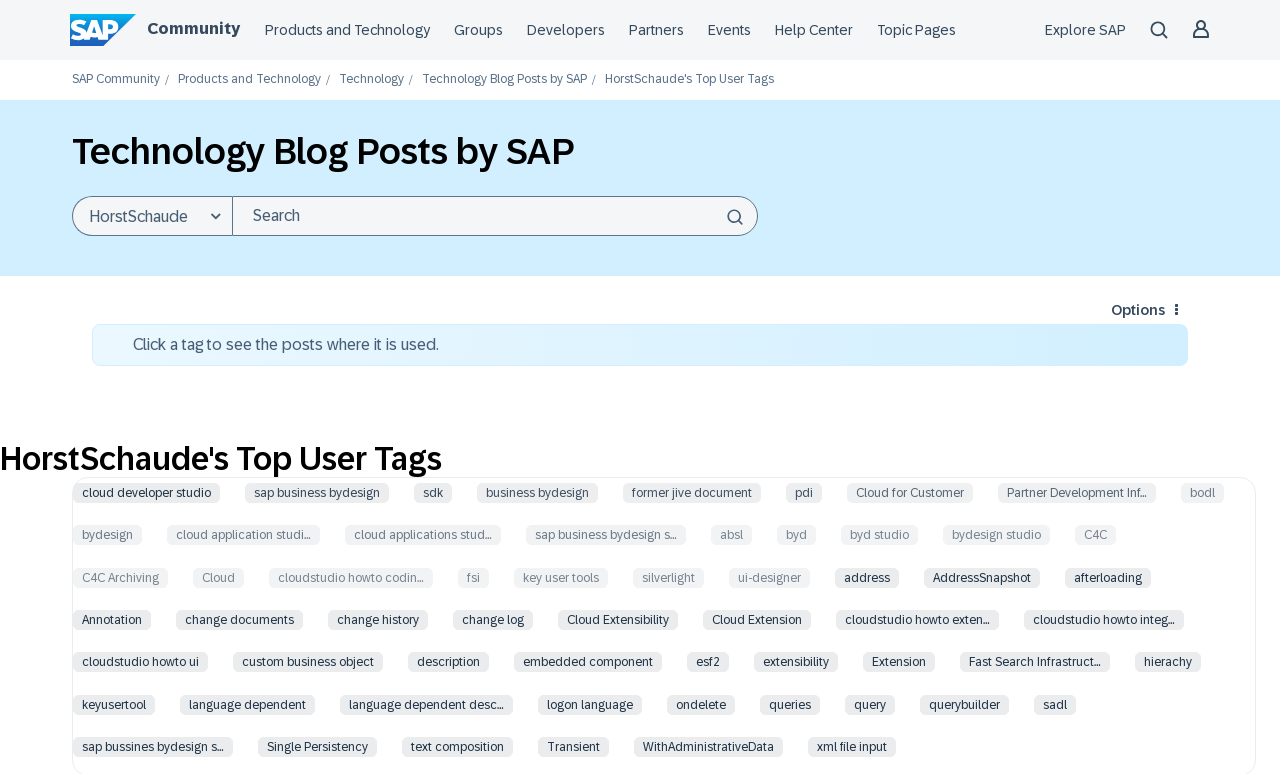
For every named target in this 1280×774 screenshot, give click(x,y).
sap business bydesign (317, 493)
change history (378, 620)
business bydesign (537, 493)
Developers (566, 30)
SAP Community (116, 79)
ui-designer (769, 578)
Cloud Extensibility (618, 620)
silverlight (668, 578)
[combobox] (495, 216)
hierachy (1168, 662)
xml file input (852, 747)
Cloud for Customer (910, 493)
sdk (433, 493)
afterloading (1108, 578)
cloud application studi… (243, 535)
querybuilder (964, 705)
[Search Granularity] (152, 216)
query (870, 705)
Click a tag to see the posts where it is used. (286, 344)
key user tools (561, 578)
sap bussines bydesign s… (153, 747)
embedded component (588, 662)
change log (493, 620)
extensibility (796, 662)
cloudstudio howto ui (140, 662)
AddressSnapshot (982, 578)
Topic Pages (916, 30)
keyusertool (114, 705)
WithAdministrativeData (708, 747)
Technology (371, 79)
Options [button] (1138, 310)
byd (796, 535)
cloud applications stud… (423, 535)
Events (729, 30)
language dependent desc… (426, 705)
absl (731, 535)
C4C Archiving (120, 578)
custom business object (308, 662)
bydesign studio (996, 535)
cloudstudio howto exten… (917, 620)
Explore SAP (1085, 30)
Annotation (112, 620)
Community (193, 28)
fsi (473, 578)
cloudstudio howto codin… (351, 578)
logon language (590, 705)
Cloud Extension (757, 620)
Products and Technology (347, 30)
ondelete (701, 705)
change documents (239, 620)
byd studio (879, 535)
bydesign (107, 535)
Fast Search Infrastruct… (1035, 662)
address (867, 578)
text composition (457, 747)
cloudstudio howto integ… (1104, 620)
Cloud (218, 578)
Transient (573, 747)
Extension (899, 662)
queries (790, 705)
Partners (656, 30)
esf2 (708, 662)
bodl (1202, 493)
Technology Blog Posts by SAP (504, 79)
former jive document (692, 493)
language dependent (247, 705)
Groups (478, 30)
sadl (1055, 705)
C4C (1095, 535)
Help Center (814, 30)
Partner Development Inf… (1077, 493)
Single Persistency (317, 747)
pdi (804, 493)
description (448, 662)
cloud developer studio (146, 493)
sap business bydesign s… (606, 535)
